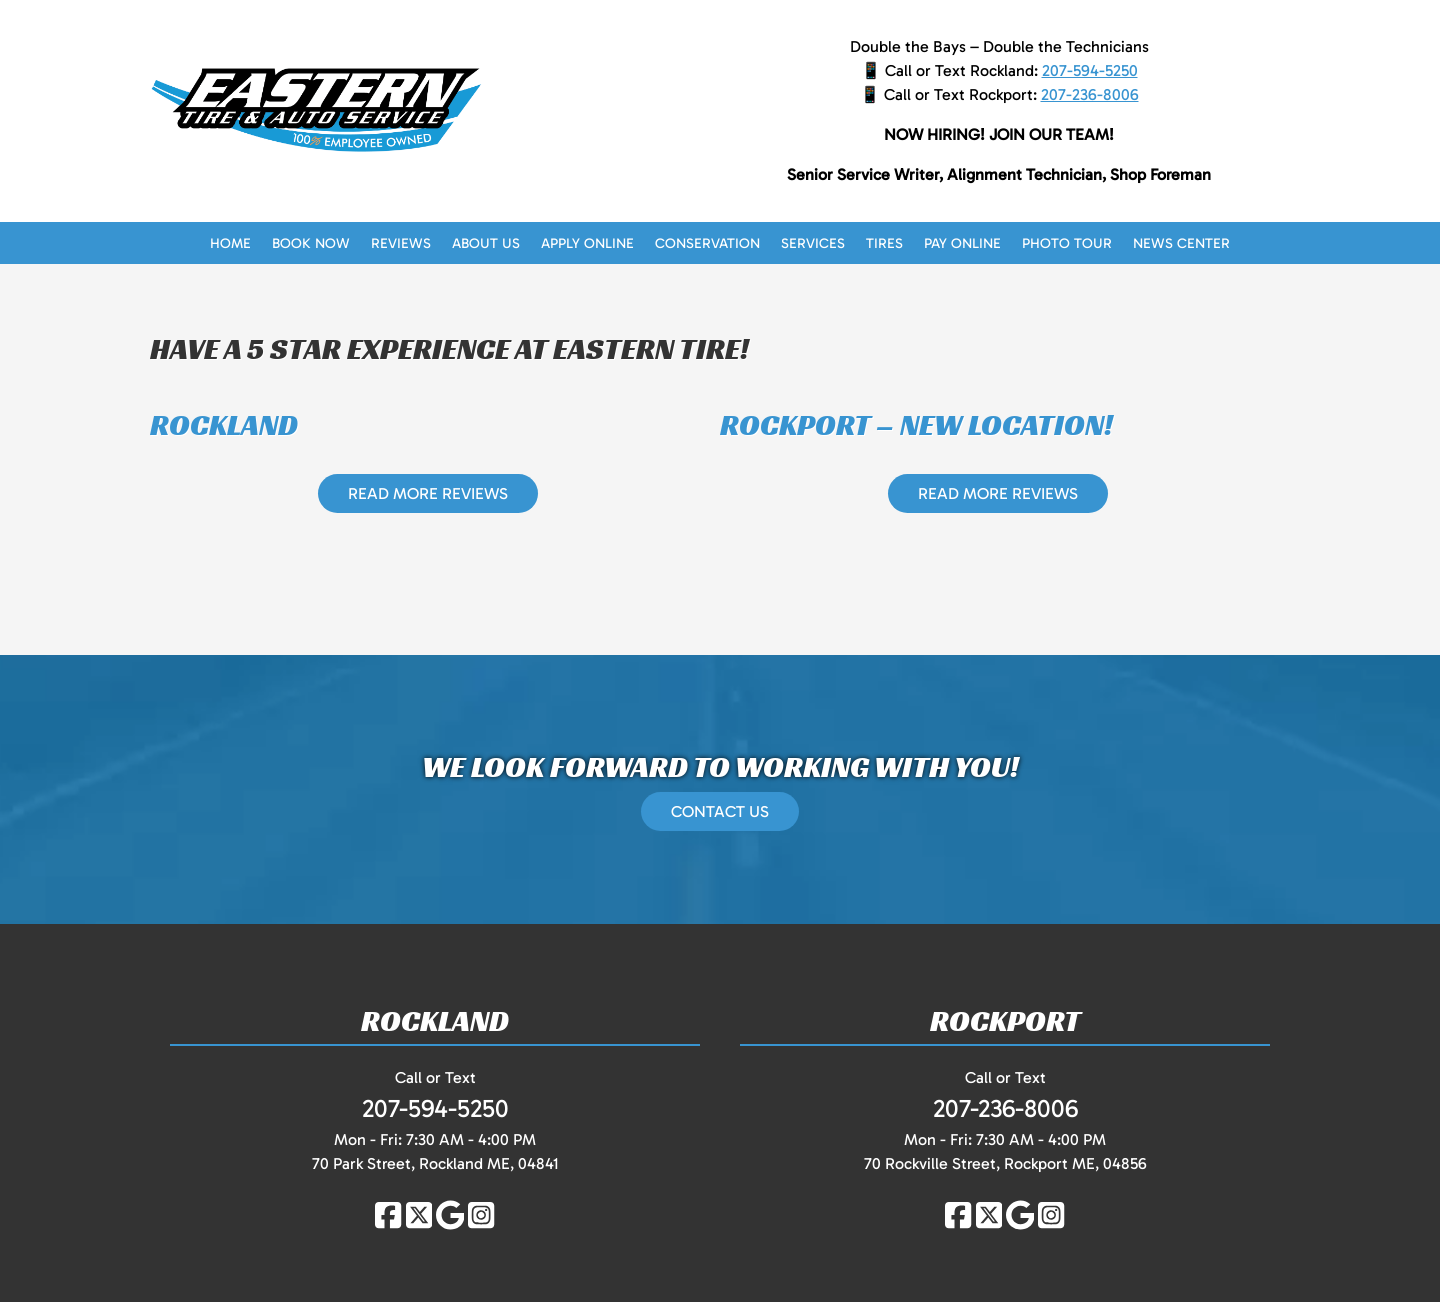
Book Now (311, 243)
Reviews (401, 243)
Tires (884, 243)
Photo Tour (1067, 243)
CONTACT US (720, 811)
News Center (1181, 243)
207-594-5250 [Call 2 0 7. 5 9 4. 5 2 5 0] (1090, 70)
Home (230, 243)
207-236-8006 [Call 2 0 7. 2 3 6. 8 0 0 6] (1090, 94)
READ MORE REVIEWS (428, 493)
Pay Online (962, 243)
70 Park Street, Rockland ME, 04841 (435, 1163)
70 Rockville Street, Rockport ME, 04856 (1005, 1163)
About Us (486, 243)
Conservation (707, 243)
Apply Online (587, 243)
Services (813, 243)
